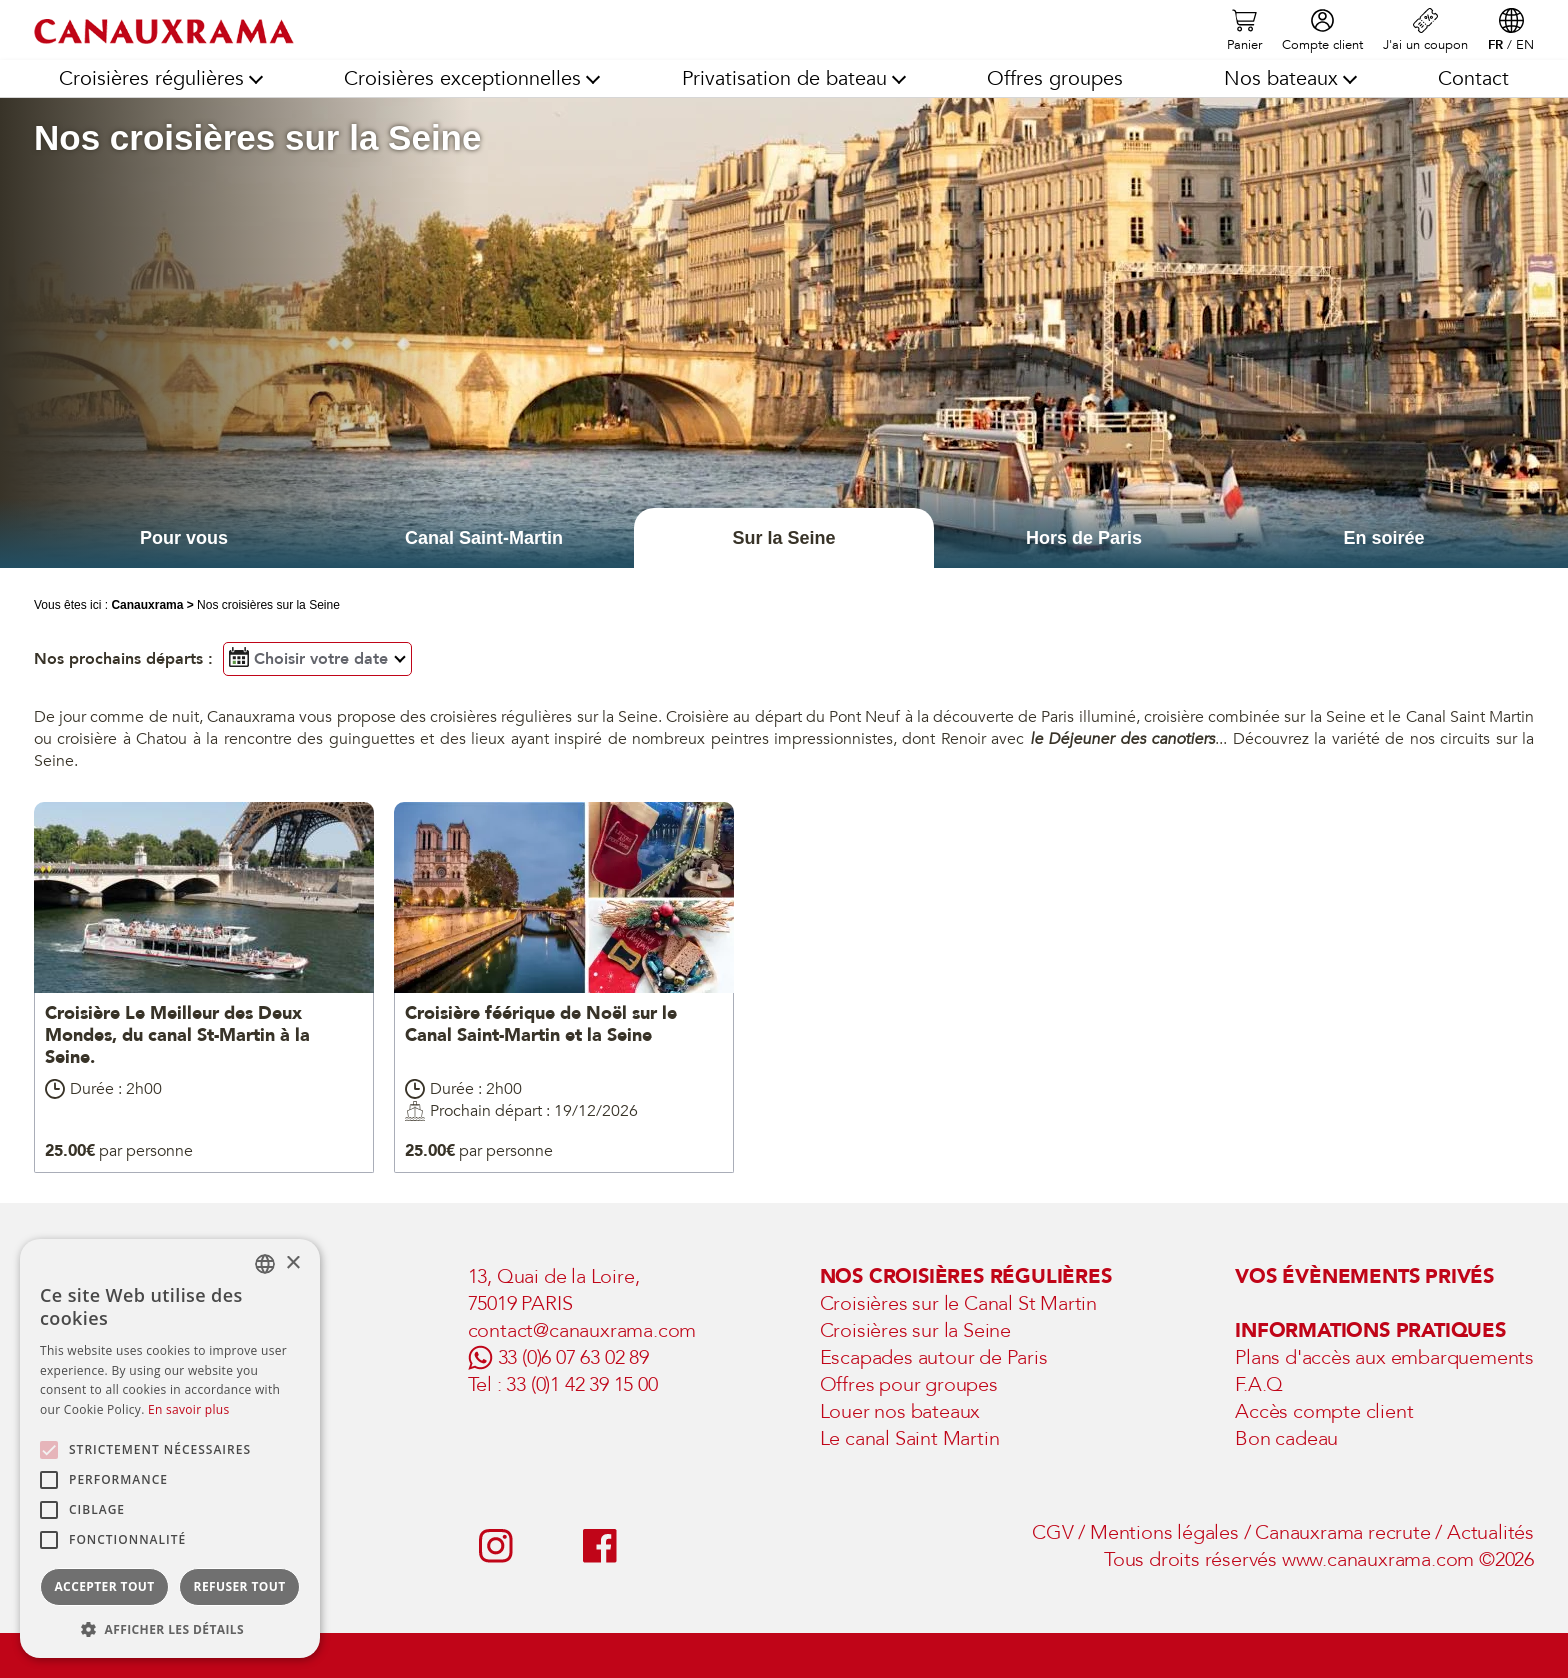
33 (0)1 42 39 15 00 (581, 1384)
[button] (170, 1628)
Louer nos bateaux (900, 1411)
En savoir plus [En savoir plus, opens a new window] (188, 1409)
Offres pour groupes (909, 1384)
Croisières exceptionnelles (462, 78)
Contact (1473, 78)
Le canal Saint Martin (910, 1438)
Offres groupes (1055, 78)
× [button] (292, 1263)
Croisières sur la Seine (915, 1330)
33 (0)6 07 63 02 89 (573, 1357)
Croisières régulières (151, 78)
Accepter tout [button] (104, 1586)
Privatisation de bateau (784, 78)
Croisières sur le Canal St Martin (958, 1303)
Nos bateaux (1281, 78)
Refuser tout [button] (240, 1586)
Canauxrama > (152, 605)
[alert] (170, 1448)
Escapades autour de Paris (934, 1357)
